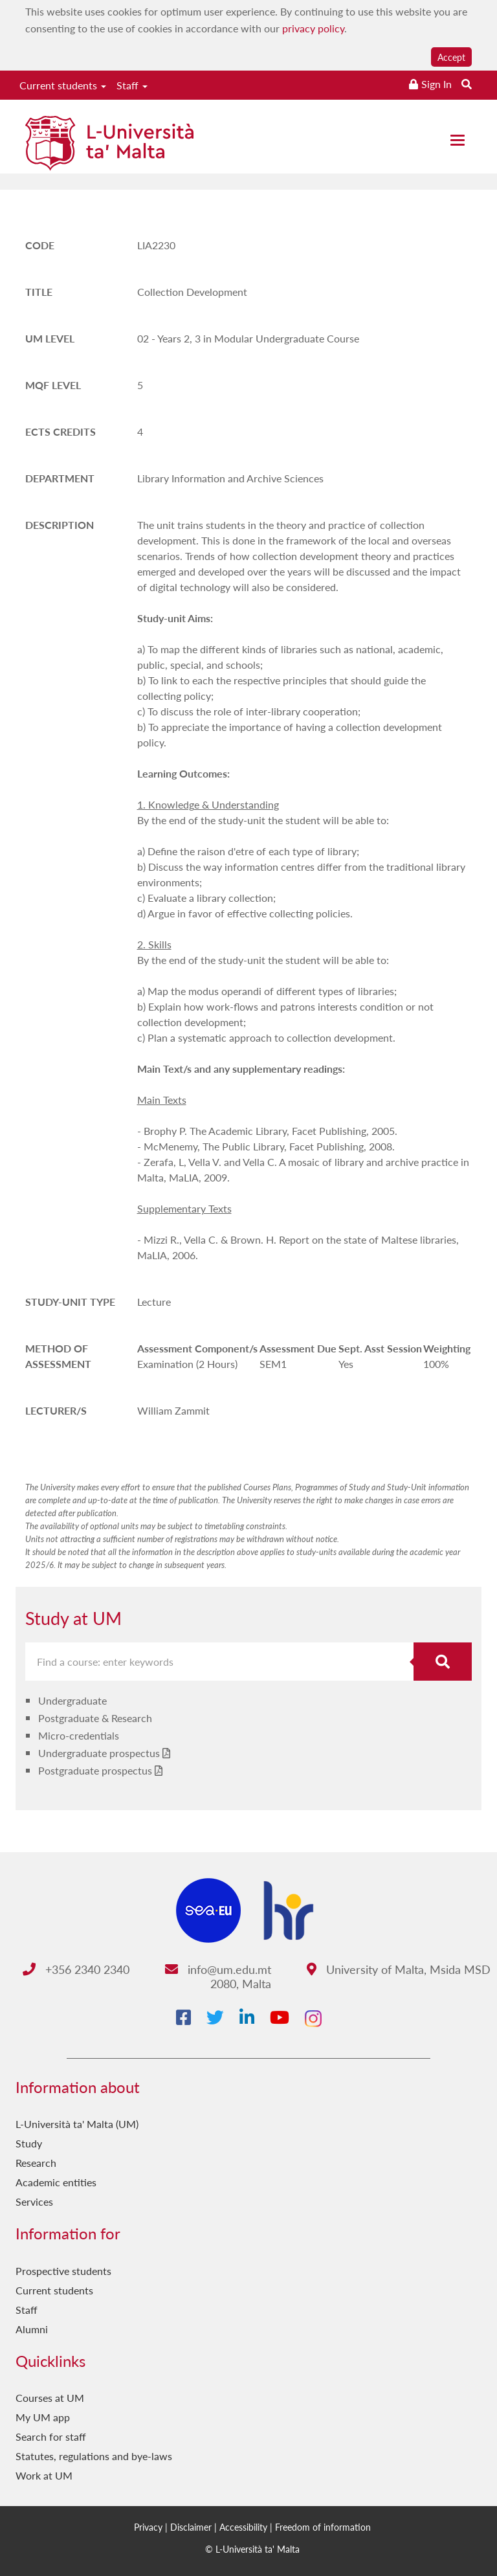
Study (29, 2143)
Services (34, 2201)
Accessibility (243, 2526)
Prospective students (63, 2270)
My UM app (43, 2417)
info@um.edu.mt (218, 1969)
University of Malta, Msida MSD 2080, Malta (350, 1976)
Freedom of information (323, 2526)
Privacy (148, 2526)
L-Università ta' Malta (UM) (77, 2123)
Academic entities (56, 2182)
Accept (451, 56)
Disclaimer (191, 2526)
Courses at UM (50, 2397)
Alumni (32, 2329)
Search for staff (51, 2436)
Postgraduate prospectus (95, 1770)
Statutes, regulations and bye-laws (94, 2455)
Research (36, 2162)
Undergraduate (72, 1700)
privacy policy (313, 28)
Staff (132, 85)
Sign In (436, 83)
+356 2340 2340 (76, 1969)
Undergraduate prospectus (99, 1752)
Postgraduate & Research (95, 1717)
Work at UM (44, 2475)
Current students (62, 85)
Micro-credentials (78, 1735)
